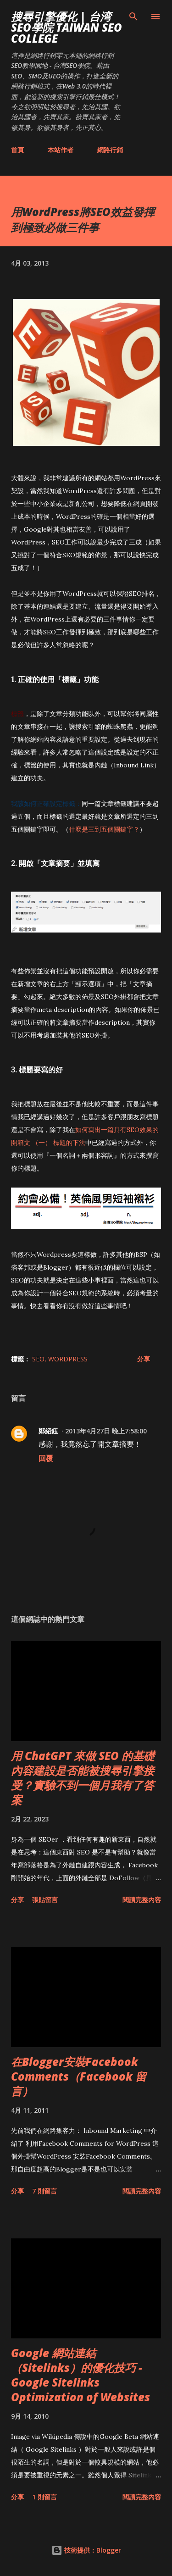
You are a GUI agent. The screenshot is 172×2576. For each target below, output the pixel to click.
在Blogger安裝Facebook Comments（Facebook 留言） (78, 2076)
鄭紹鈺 (48, 1431)
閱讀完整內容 (141, 1899)
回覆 (46, 1458)
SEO (38, 1359)
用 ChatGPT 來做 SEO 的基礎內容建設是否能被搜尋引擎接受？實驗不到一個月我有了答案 (83, 1777)
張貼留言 (45, 1899)
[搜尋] (133, 16)
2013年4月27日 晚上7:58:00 (106, 1431)
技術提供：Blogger (86, 2550)
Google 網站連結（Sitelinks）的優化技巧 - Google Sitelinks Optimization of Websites (80, 2374)
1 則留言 (44, 2497)
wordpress (68, 1359)
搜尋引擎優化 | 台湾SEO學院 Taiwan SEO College (66, 27)
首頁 (17, 149)
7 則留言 (44, 2191)
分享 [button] (143, 1359)
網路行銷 (110, 149)
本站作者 (60, 149)
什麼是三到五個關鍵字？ (104, 829)
